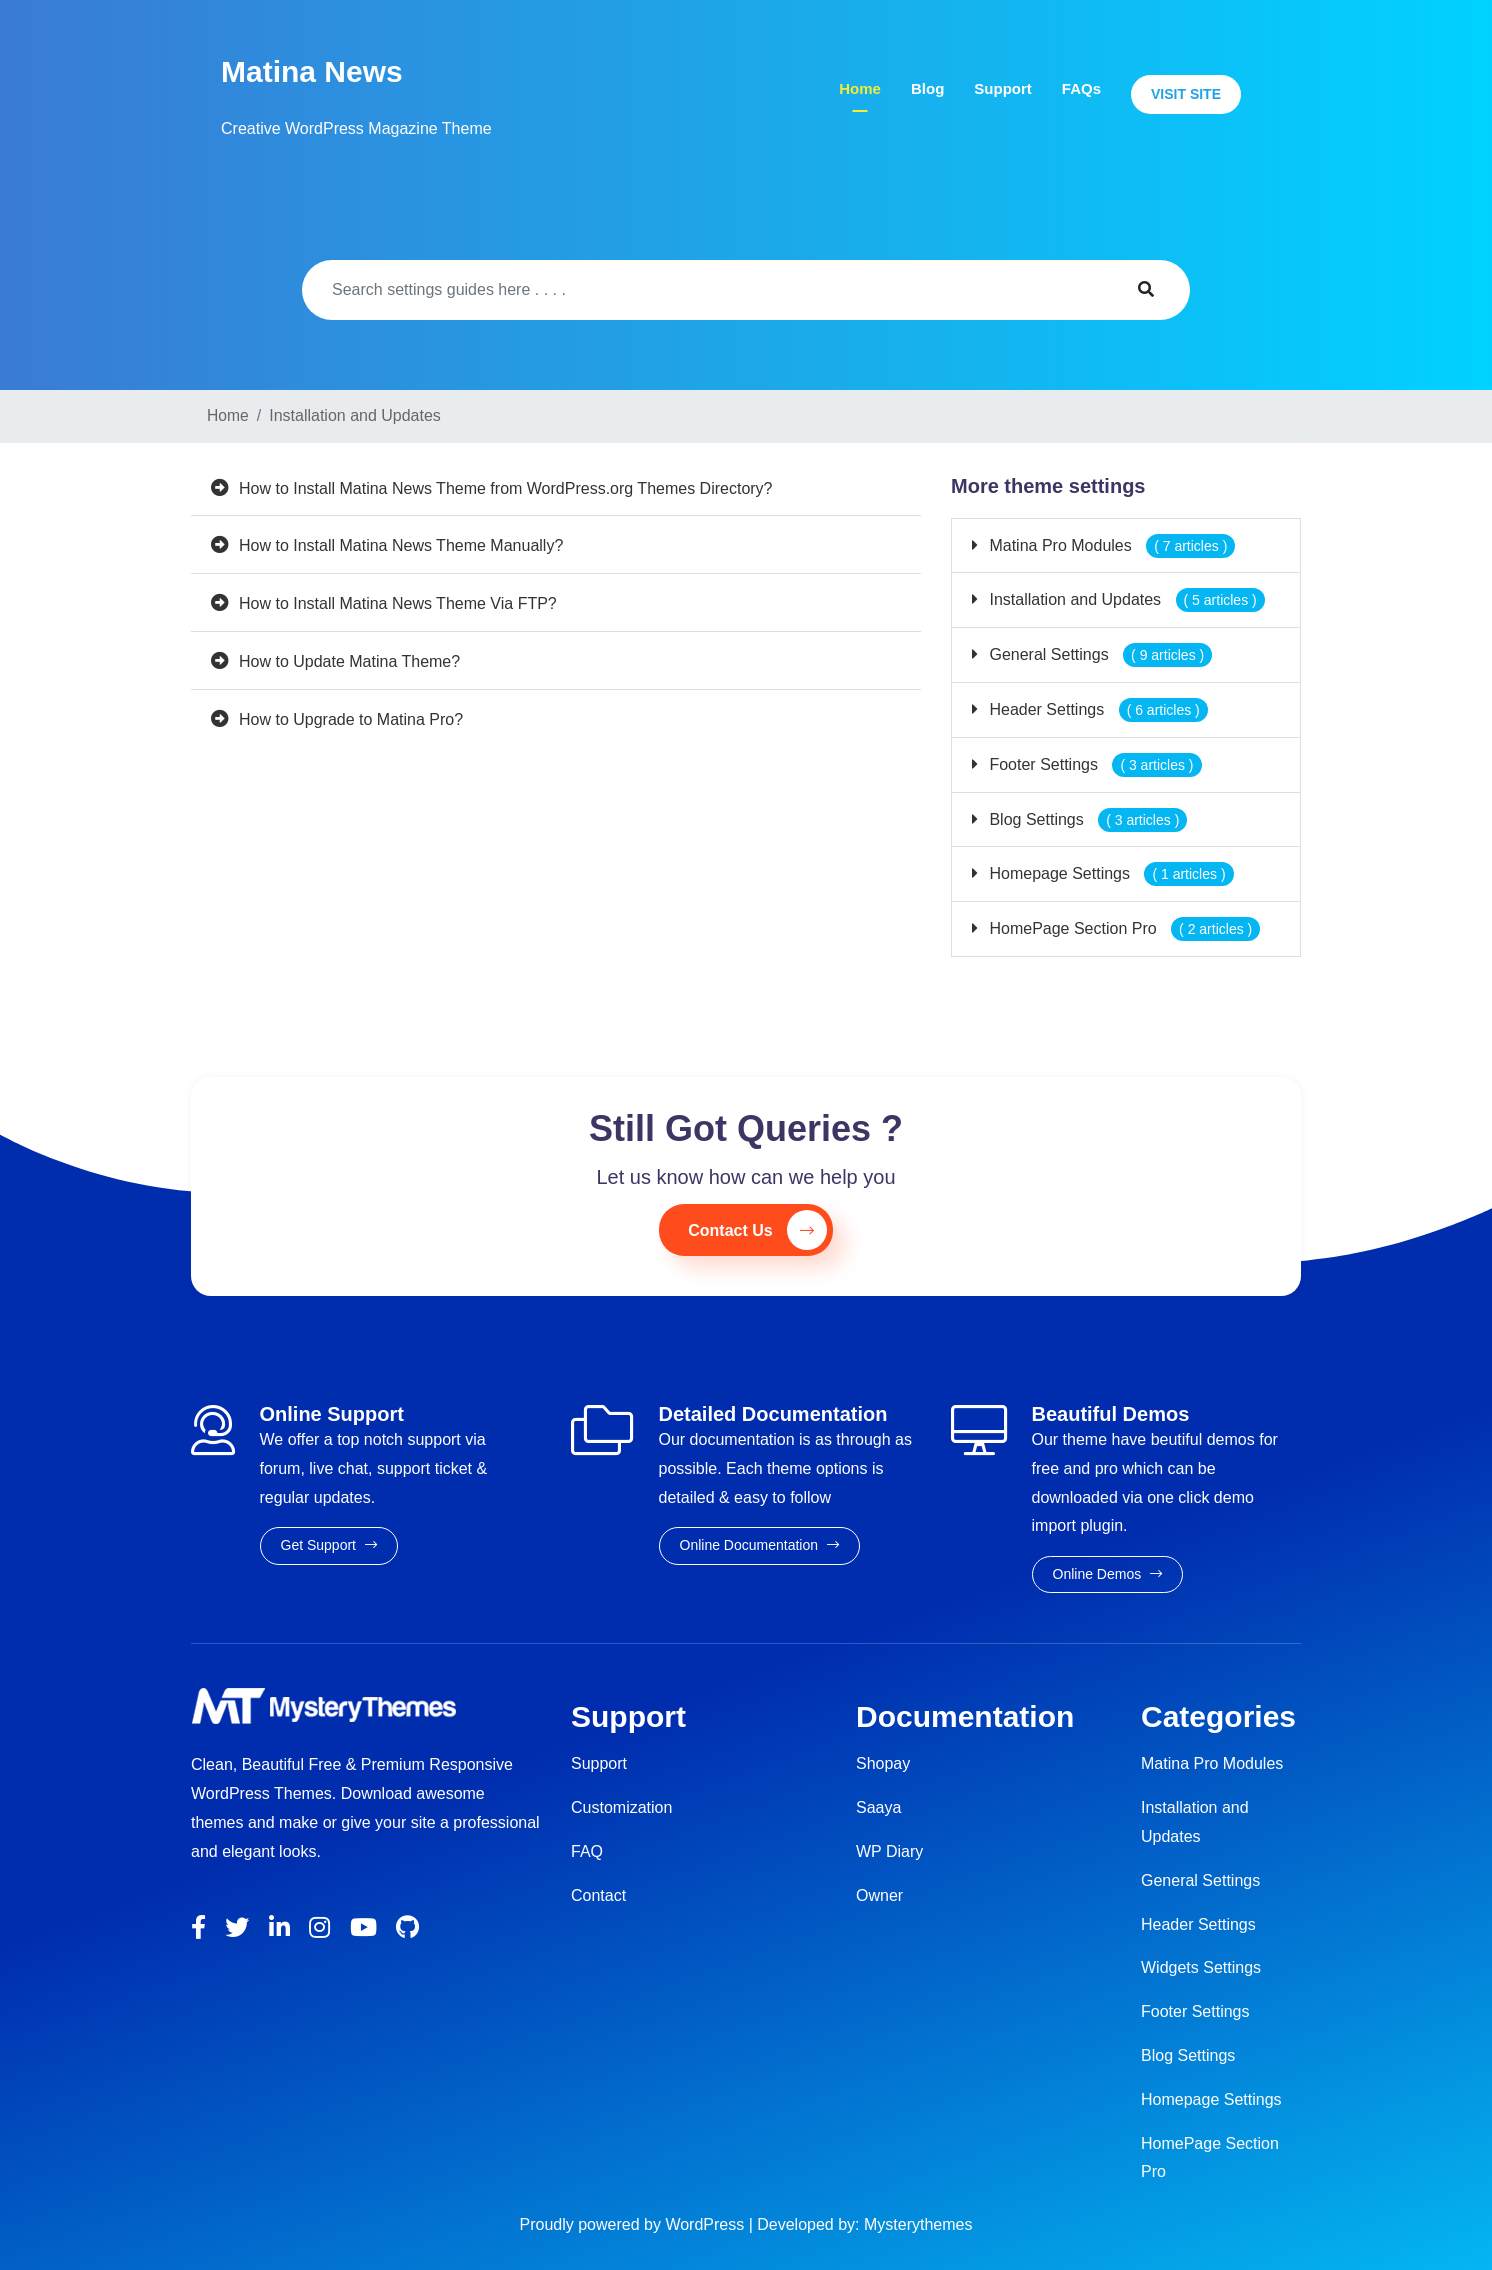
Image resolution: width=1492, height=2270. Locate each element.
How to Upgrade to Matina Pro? (351, 719)
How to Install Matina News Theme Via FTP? (398, 603)
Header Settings (1096, 709)
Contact (598, 1895)
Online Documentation (759, 1545)
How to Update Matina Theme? (349, 661)
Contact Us (757, 1230)
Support (1003, 88)
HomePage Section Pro (1122, 928)
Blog (927, 88)
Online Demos (1108, 1574)
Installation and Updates (1125, 599)
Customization (621, 1807)
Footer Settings (1093, 764)
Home (860, 88)
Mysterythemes (918, 2224)
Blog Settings (1086, 819)
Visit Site (1186, 94)
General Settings (1098, 654)
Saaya (878, 1807)
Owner (879, 1895)
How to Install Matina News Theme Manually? (401, 545)
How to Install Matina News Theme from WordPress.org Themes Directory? (506, 488)
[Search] (701, 290)
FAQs (1081, 88)
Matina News (312, 71)
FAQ (587, 1851)
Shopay (883, 1763)
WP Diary (889, 1851)
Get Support (329, 1545)
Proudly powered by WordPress (634, 2224)
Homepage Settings (1109, 873)
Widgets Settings (1201, 1967)
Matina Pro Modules (1110, 545)
